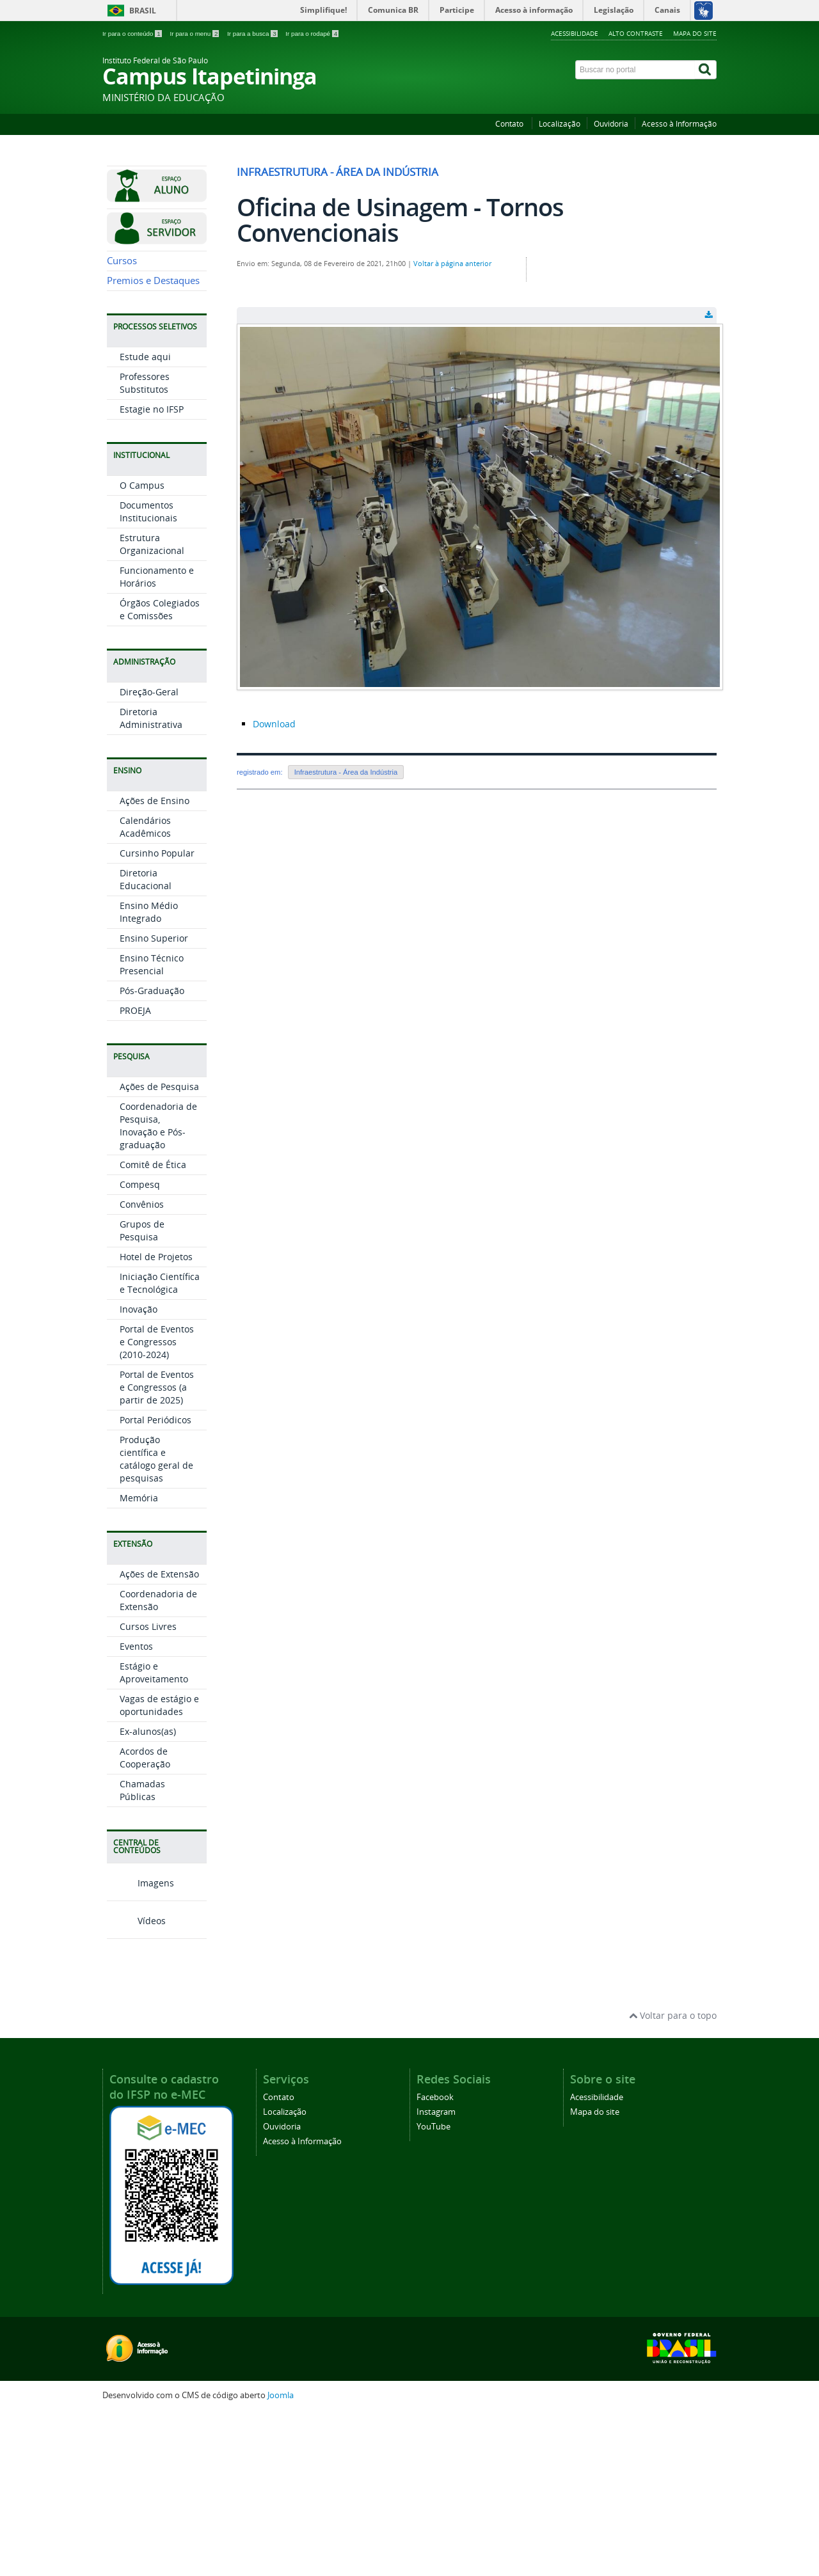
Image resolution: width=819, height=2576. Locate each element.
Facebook (435, 2259)
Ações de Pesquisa (159, 1250)
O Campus (142, 648)
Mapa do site (695, 33)
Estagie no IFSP (152, 572)
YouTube (433, 2289)
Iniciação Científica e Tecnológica (160, 1446)
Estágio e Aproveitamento (154, 1835)
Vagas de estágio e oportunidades (159, 1868)
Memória (139, 1661)
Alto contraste (635, 33)
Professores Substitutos (145, 545)
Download (274, 724)
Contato (510, 123)
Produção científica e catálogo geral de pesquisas (156, 1622)
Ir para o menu (195, 33)
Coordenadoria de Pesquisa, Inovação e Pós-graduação (158, 1288)
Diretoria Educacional (145, 1042)
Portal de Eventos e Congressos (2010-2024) (157, 1505)
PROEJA (135, 1173)
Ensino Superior (154, 1101)
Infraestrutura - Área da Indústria (346, 772)
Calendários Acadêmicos (145, 989)
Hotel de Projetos (156, 1420)
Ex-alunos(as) (148, 1894)
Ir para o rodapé (311, 33)
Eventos (136, 1809)
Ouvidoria (611, 123)
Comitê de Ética (153, 1328)
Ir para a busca (253, 33)
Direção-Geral (149, 855)
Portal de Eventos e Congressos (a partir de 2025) (157, 1550)
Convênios (142, 1367)
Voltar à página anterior (452, 263)
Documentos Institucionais (148, 674)
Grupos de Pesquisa (142, 1393)
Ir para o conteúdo (132, 33)
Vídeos (136, 2083)
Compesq (140, 1347)
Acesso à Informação (679, 123)
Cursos (122, 424)
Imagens (140, 2045)
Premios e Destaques (153, 444)
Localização (559, 123)
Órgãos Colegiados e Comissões (160, 772)
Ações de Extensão (159, 1737)
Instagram (436, 2274)
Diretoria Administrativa (151, 881)
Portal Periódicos (155, 1583)
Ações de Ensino (154, 964)
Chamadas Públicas (142, 1953)
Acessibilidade (574, 33)
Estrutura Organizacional (152, 707)
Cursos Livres (148, 1789)
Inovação (138, 1472)
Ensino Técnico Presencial (152, 1127)
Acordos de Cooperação (145, 1920)
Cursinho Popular (157, 1016)
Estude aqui (145, 520)
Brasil (142, 10)
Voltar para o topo (673, 2178)
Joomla (280, 2557)
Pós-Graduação (152, 1154)
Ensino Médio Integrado (149, 1075)
